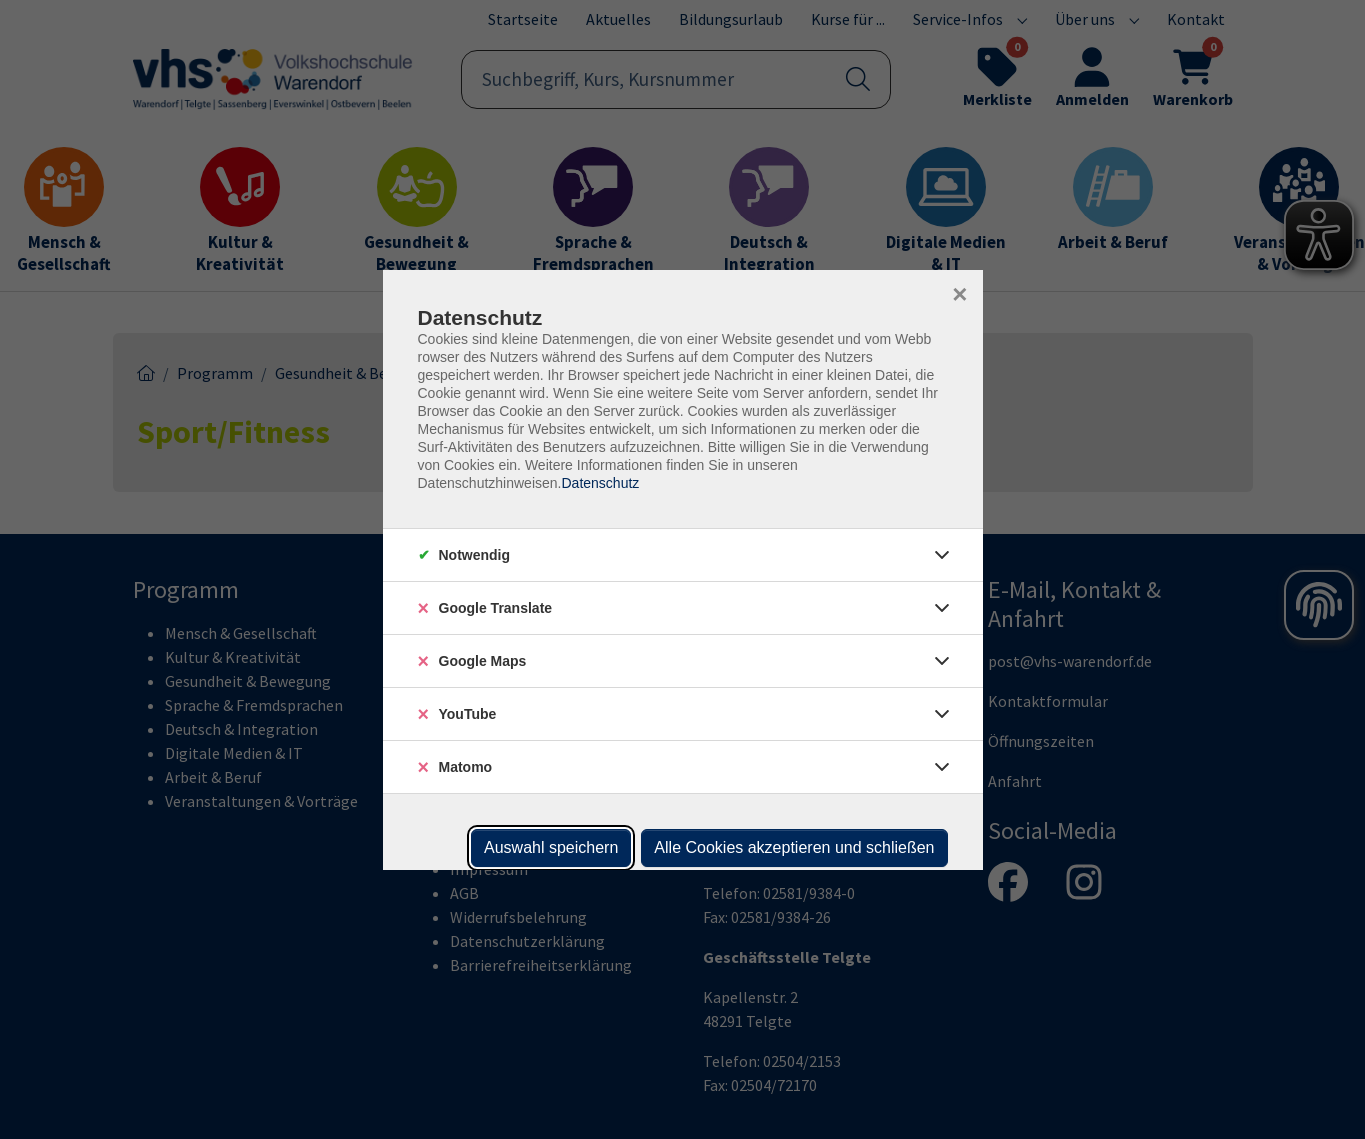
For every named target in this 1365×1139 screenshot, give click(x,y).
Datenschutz (600, 483)
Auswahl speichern (551, 847)
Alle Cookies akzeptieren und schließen (794, 847)
